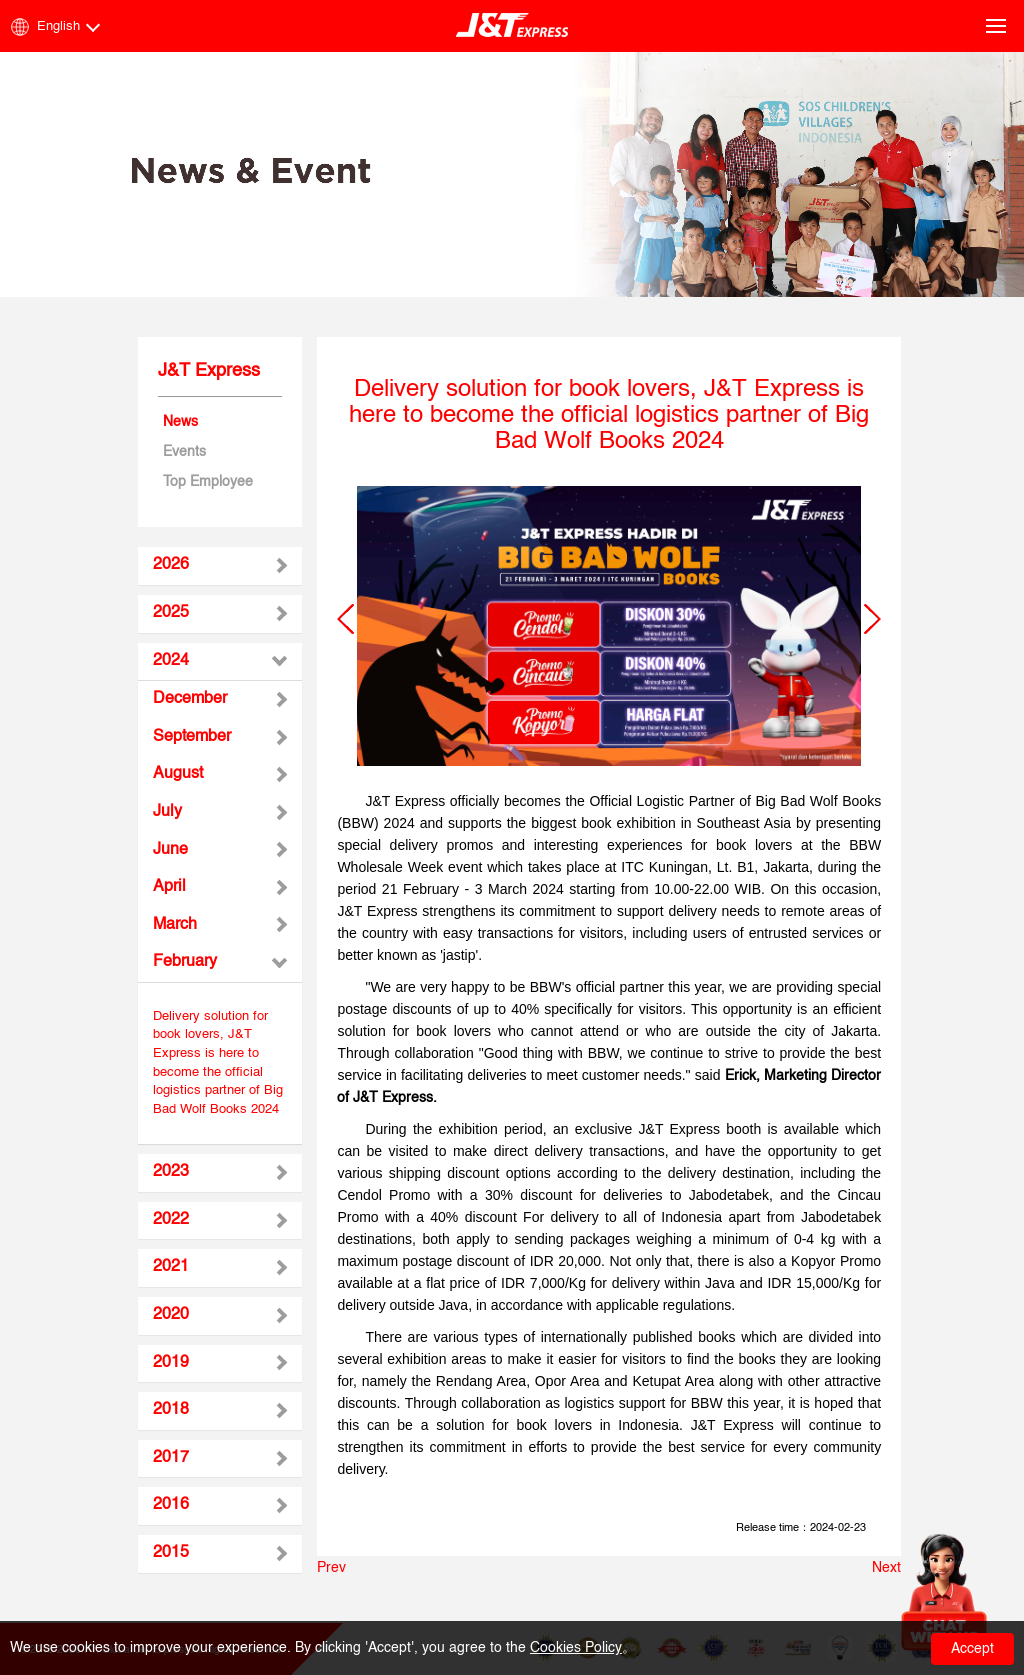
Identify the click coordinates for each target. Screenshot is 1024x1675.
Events (184, 452)
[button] (345, 619)
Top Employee (208, 482)
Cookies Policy (576, 1648)
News (180, 422)
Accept (972, 1649)
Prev (331, 1568)
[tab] (220, 566)
